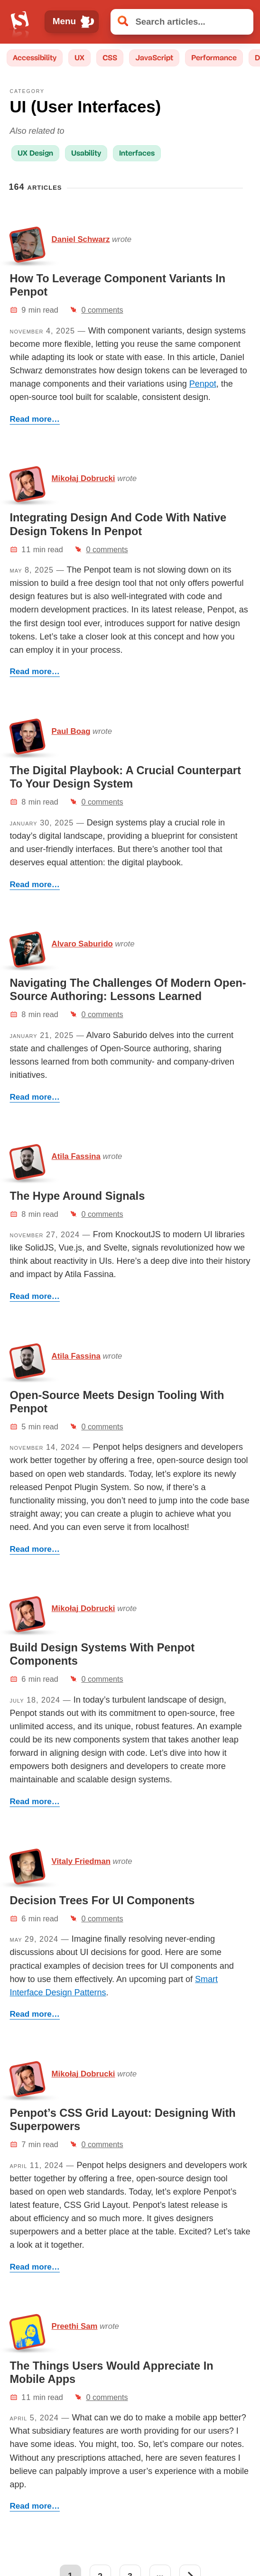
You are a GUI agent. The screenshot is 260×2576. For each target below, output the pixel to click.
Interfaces (137, 153)
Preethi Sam (75, 2326)
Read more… (35, 419)
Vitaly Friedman (81, 1861)
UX (79, 58)
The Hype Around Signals (77, 1196)
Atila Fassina (76, 1156)
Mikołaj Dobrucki (83, 478)
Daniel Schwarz (81, 239)
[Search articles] (182, 21)
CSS (109, 58)
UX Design (35, 153)
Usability (86, 153)
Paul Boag (71, 731)
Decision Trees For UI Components (102, 1900)
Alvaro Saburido (82, 943)
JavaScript (154, 58)
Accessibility (34, 58)
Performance (214, 58)
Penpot (202, 384)
